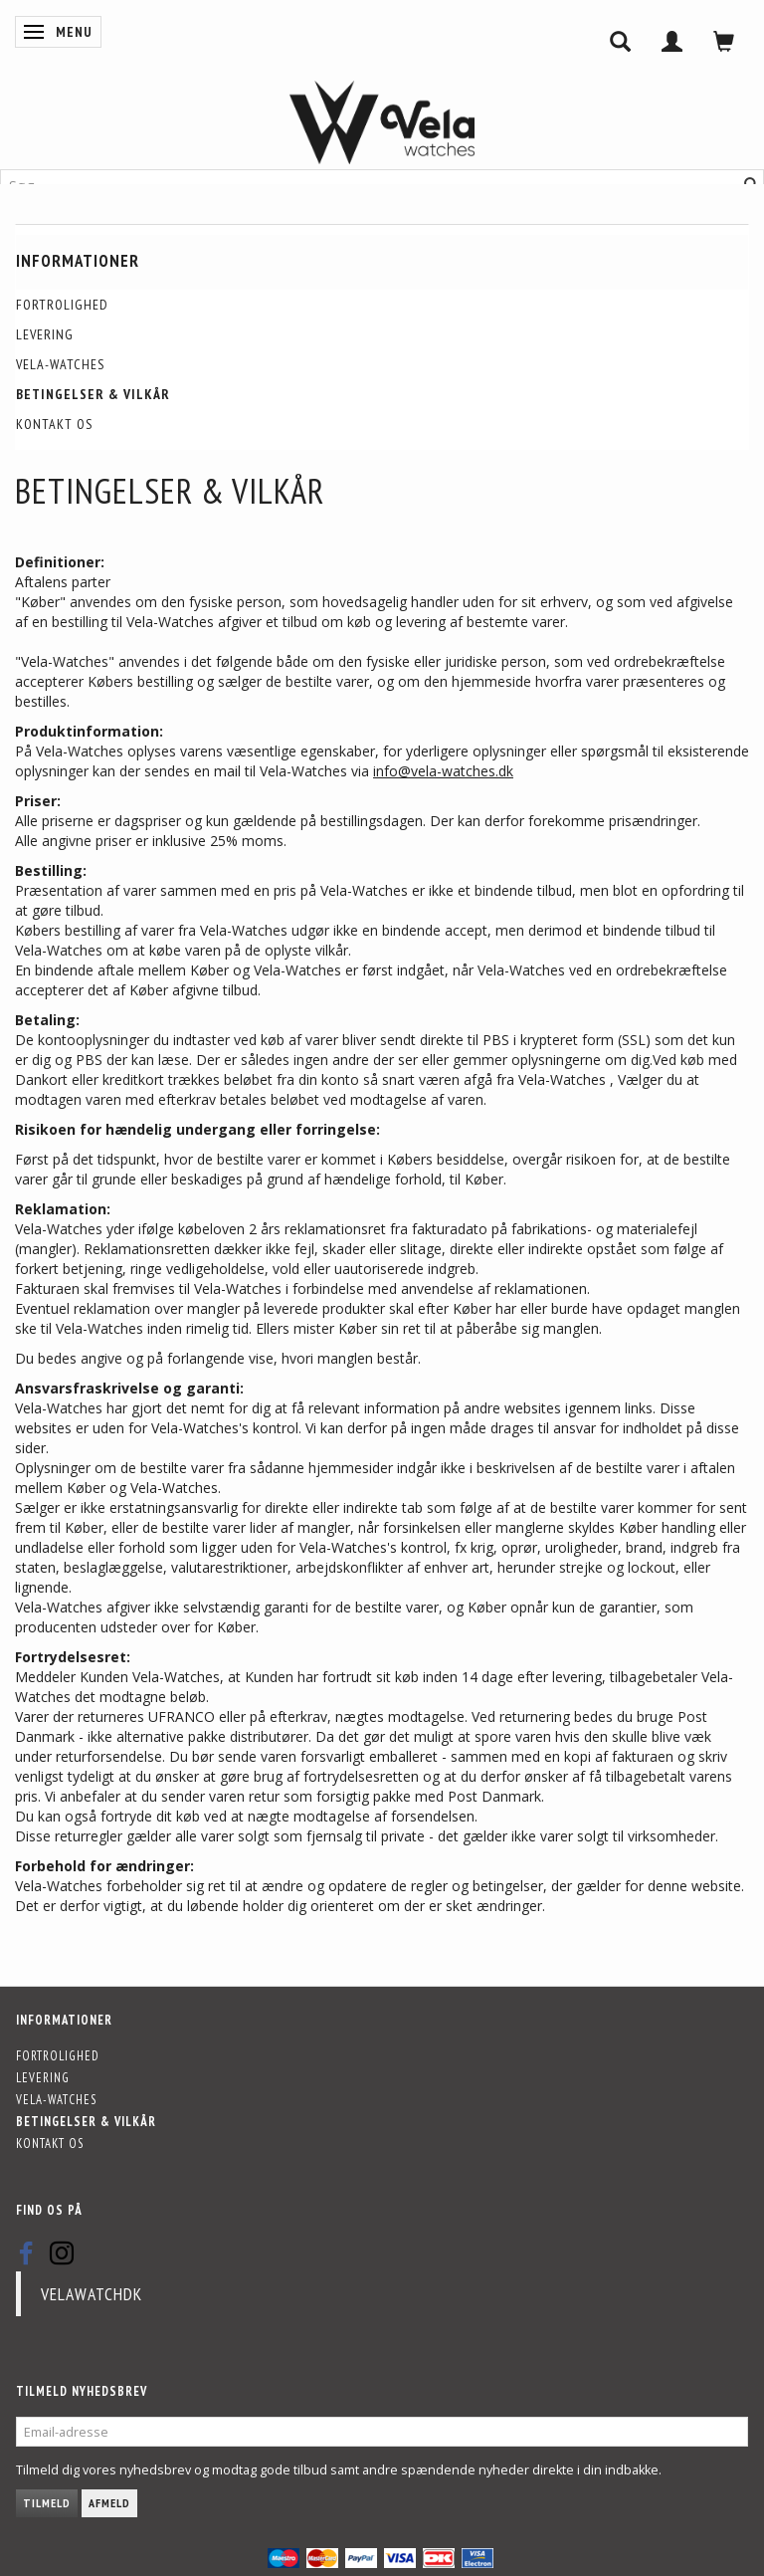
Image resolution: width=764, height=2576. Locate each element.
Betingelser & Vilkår (93, 394)
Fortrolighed (62, 305)
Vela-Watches (60, 364)
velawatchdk (91, 2293)
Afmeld (109, 2502)
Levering (45, 334)
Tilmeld (47, 2502)
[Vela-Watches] (382, 122)
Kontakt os (54, 424)
